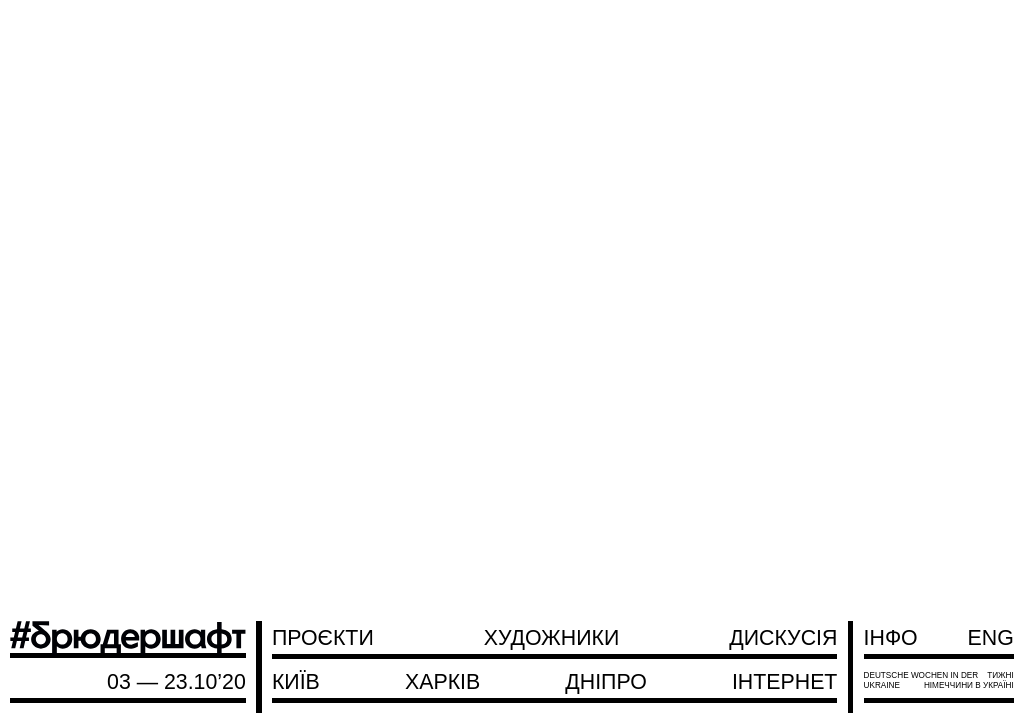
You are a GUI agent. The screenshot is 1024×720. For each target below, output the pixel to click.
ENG (991, 638)
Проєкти (323, 638)
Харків (442, 682)
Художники (552, 638)
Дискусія (783, 638)
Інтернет (784, 682)
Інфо (891, 638)
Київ (296, 682)
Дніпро (605, 682)
